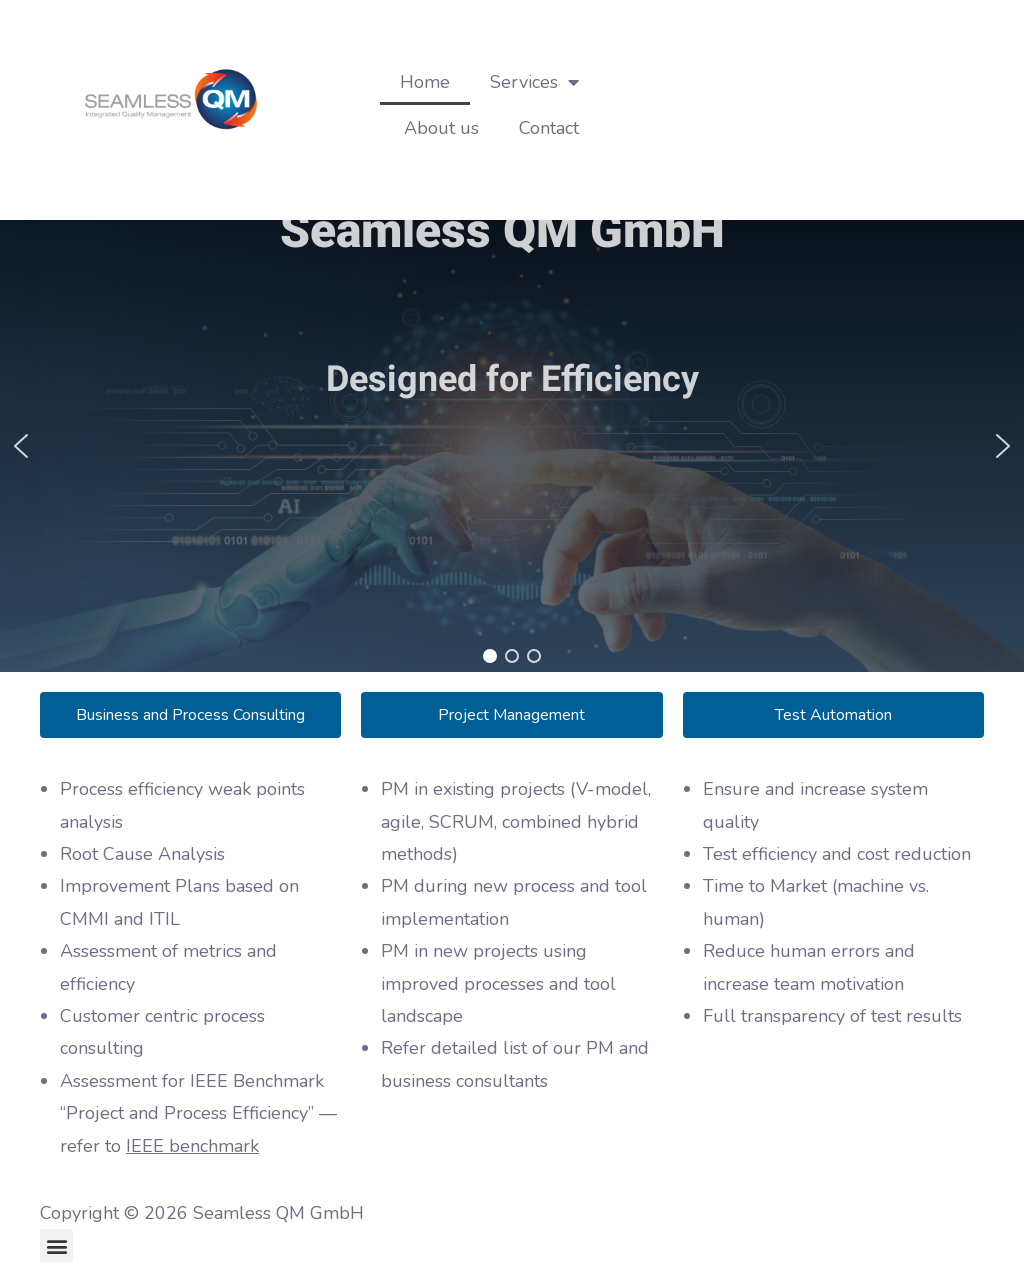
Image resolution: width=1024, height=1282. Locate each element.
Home (425, 82)
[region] (512, 446)
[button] (21, 446)
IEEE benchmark (192, 1146)
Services (534, 82)
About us (441, 128)
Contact (549, 128)
